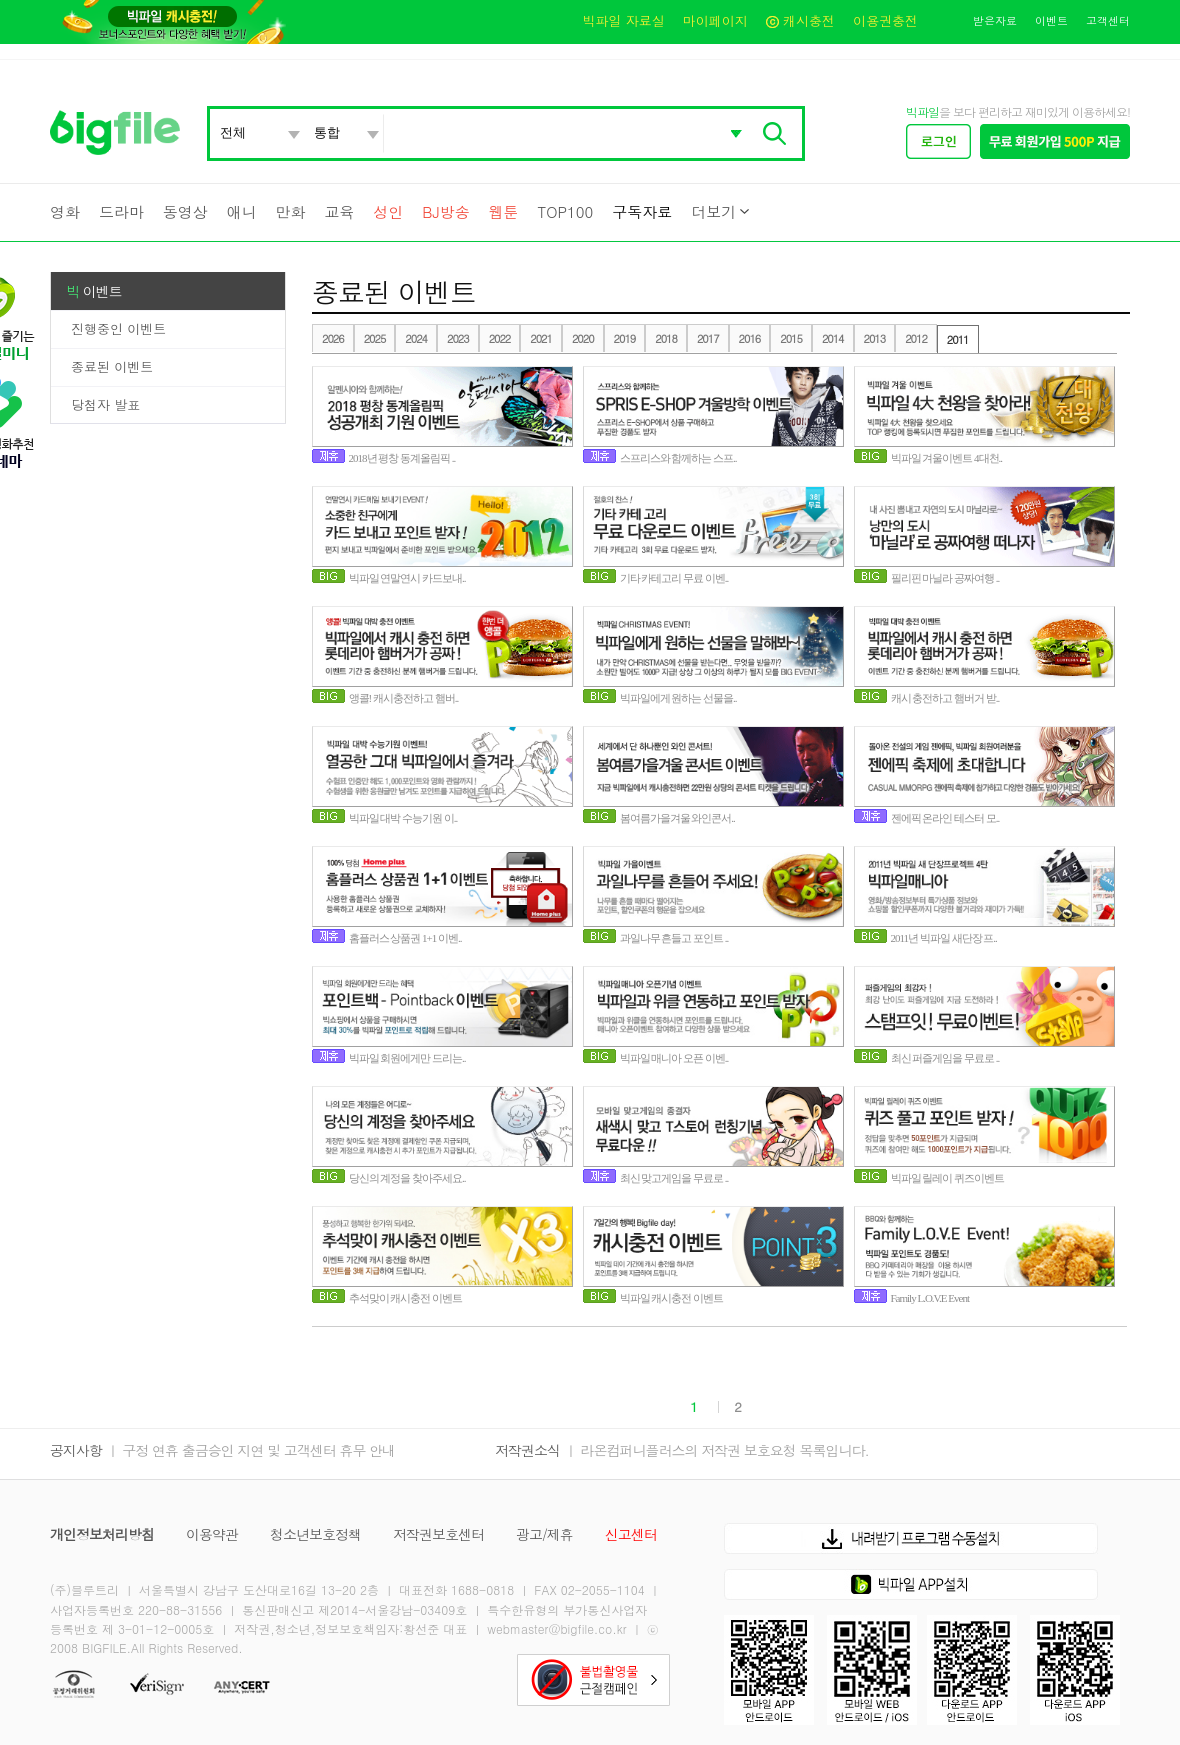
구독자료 (642, 211)
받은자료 (995, 20)
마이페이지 (715, 20)
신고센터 (631, 1534)
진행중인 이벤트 (118, 328)
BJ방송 (445, 211)
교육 (339, 211)
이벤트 (1051, 20)
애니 (242, 211)
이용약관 (212, 1534)
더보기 (713, 211)
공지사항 (76, 1450)
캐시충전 (800, 20)
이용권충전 (885, 20)
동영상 (185, 211)
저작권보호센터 (438, 1534)
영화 (65, 211)
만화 (291, 211)
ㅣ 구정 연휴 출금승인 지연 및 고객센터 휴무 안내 (250, 1450)
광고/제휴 (544, 1534)
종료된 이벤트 (112, 366)
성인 (388, 211)
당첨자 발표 (105, 404)
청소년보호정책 (315, 1534)
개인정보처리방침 (102, 1534)
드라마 (121, 211)
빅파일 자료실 (623, 20)
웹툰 (504, 211)
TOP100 (565, 211)
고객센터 (1108, 20)
